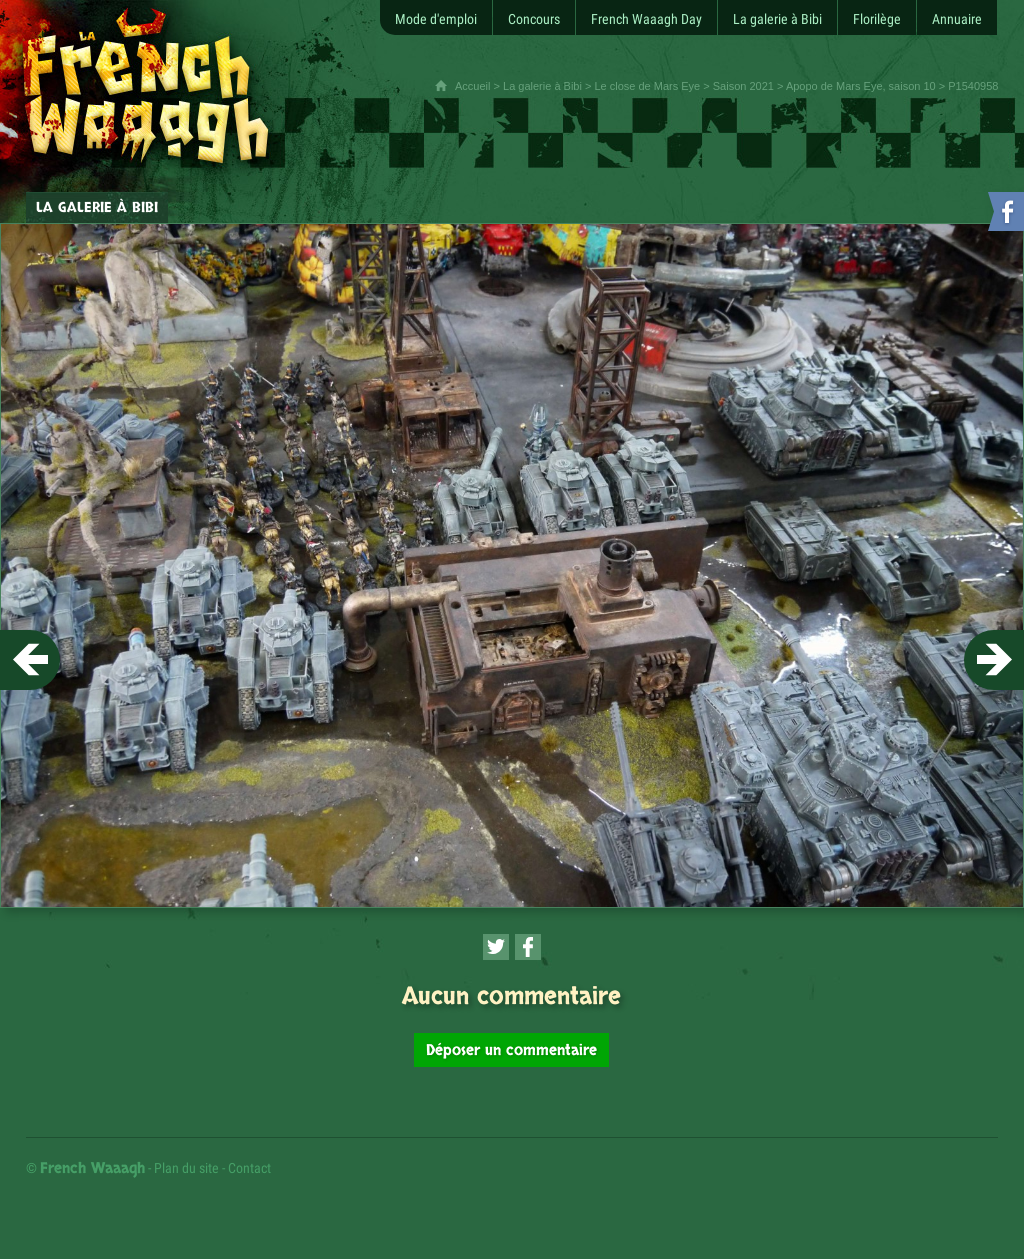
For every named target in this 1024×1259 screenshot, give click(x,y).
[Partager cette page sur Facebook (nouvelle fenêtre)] (528, 947)
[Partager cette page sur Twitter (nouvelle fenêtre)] (496, 947)
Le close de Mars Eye (647, 86)
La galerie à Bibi (542, 86)
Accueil (472, 86)
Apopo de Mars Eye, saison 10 (861, 86)
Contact (249, 1168)
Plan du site (186, 1168)
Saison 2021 (743, 86)
